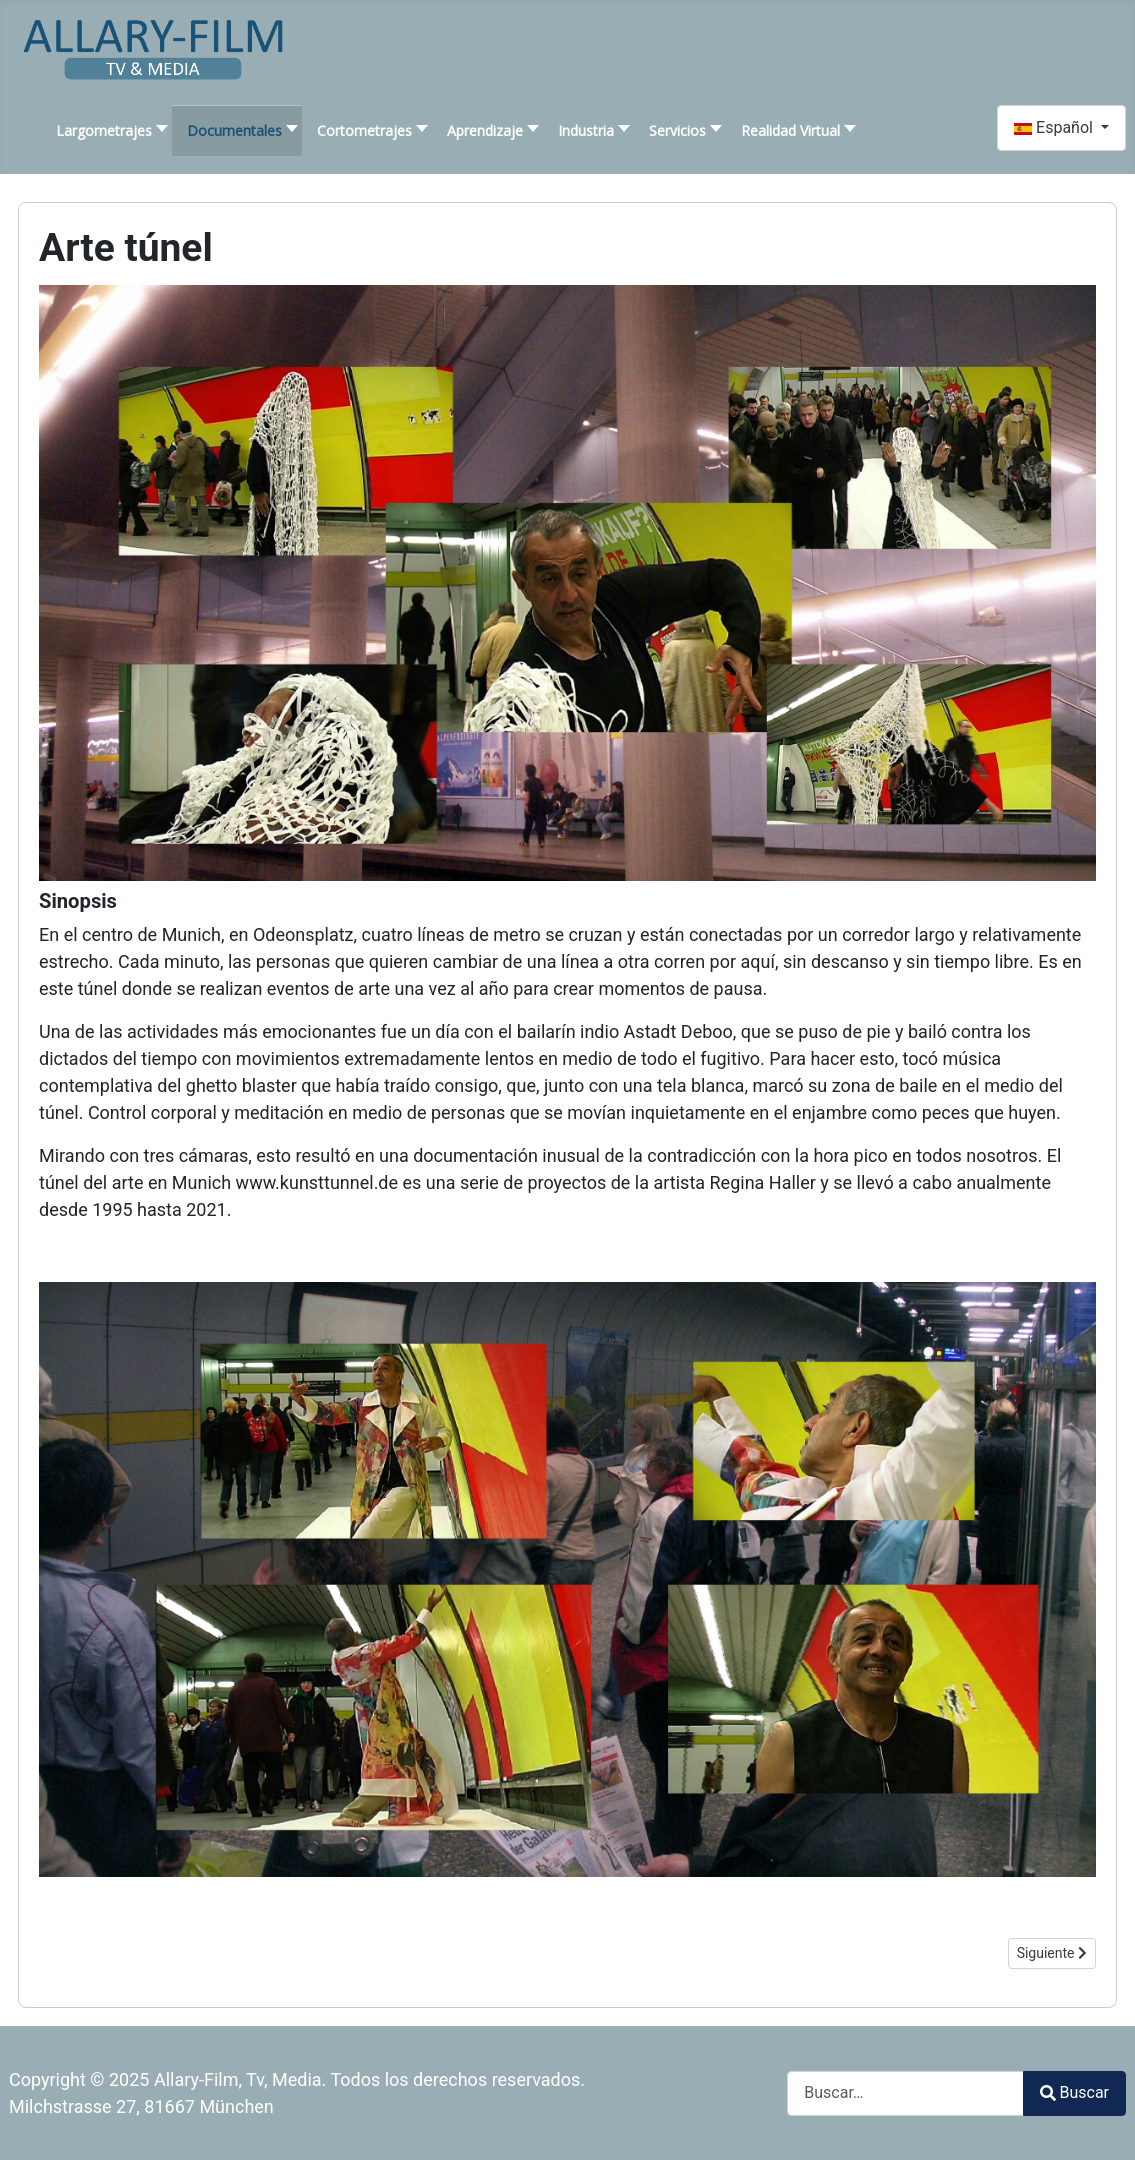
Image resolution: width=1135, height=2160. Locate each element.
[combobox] (905, 2093)
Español (1055, 127)
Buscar (1074, 2092)
